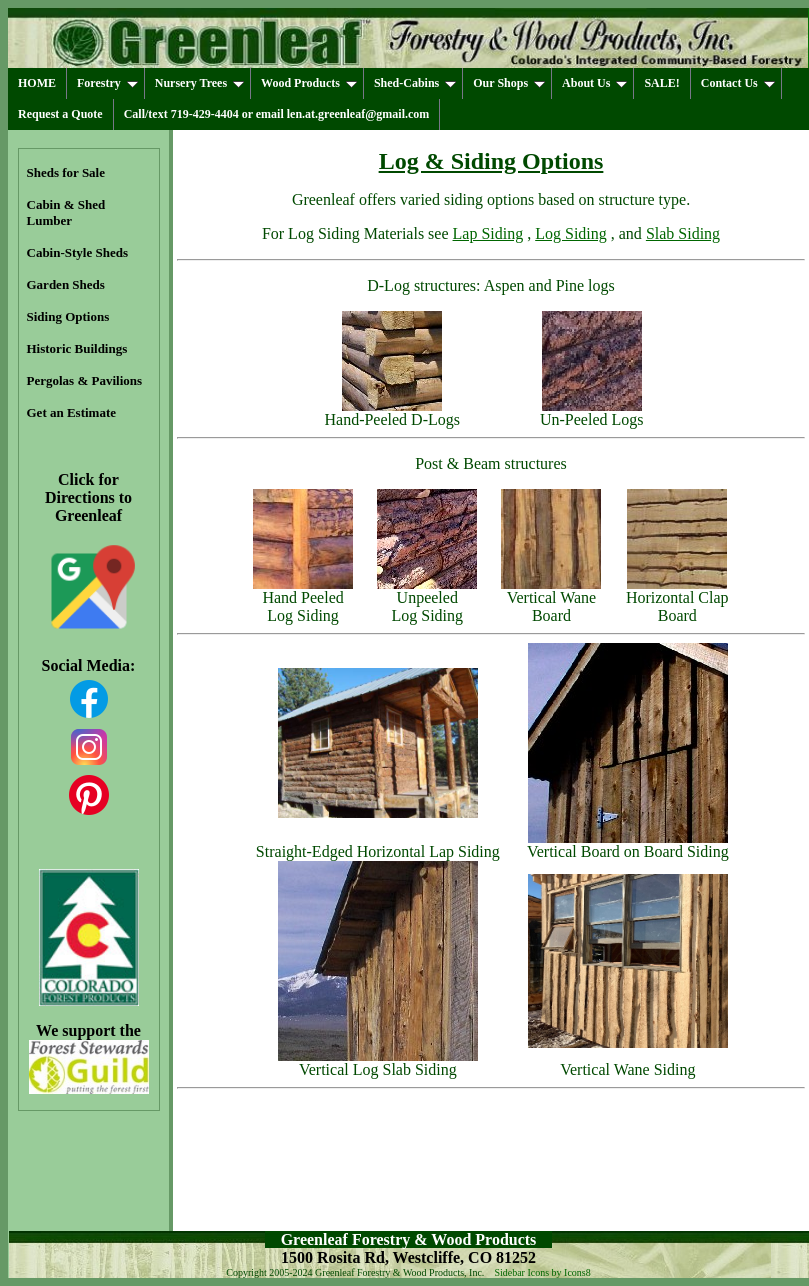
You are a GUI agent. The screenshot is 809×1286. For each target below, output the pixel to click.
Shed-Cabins (415, 83)
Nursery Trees (199, 83)
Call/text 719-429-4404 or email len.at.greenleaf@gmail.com (277, 114)
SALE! (661, 83)
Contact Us (738, 83)
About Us (594, 83)
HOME (37, 83)
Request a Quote (60, 114)
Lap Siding (488, 233)
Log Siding (571, 233)
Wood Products (309, 83)
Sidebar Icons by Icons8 (542, 1272)
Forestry (107, 83)
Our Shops (509, 83)
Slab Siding (683, 233)
